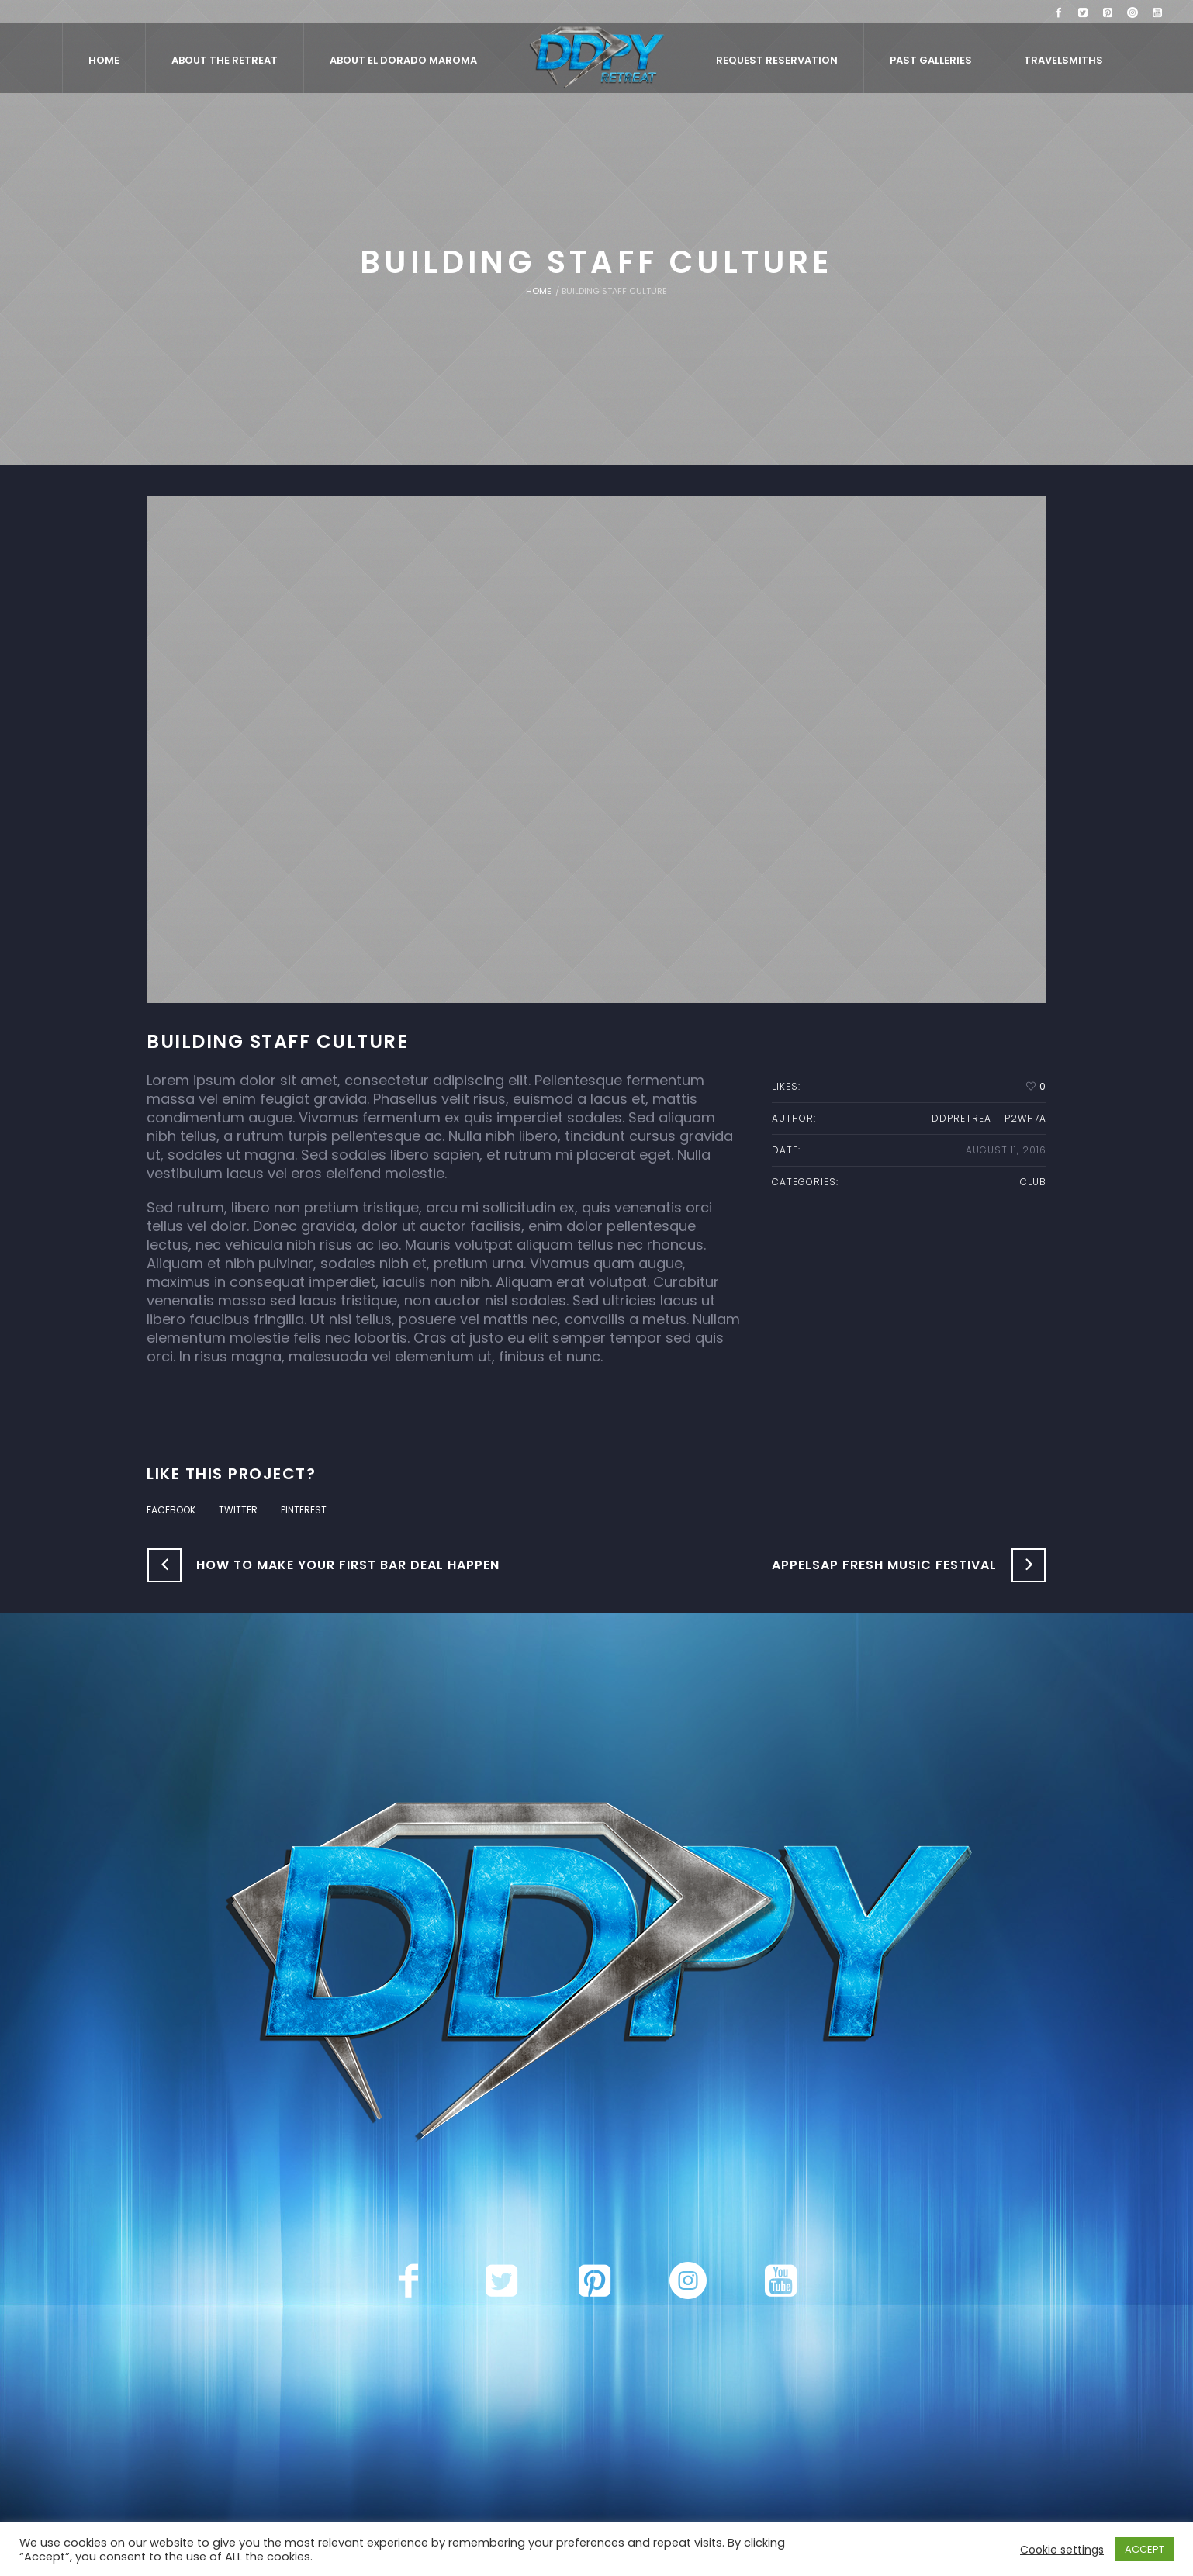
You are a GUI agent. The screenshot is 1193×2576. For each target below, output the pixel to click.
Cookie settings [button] (1062, 2549)
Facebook (171, 1509)
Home (539, 291)
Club (1033, 1181)
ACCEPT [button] (1144, 2549)
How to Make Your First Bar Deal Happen (348, 1565)
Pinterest (304, 1509)
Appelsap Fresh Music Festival (884, 1565)
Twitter (238, 1509)
